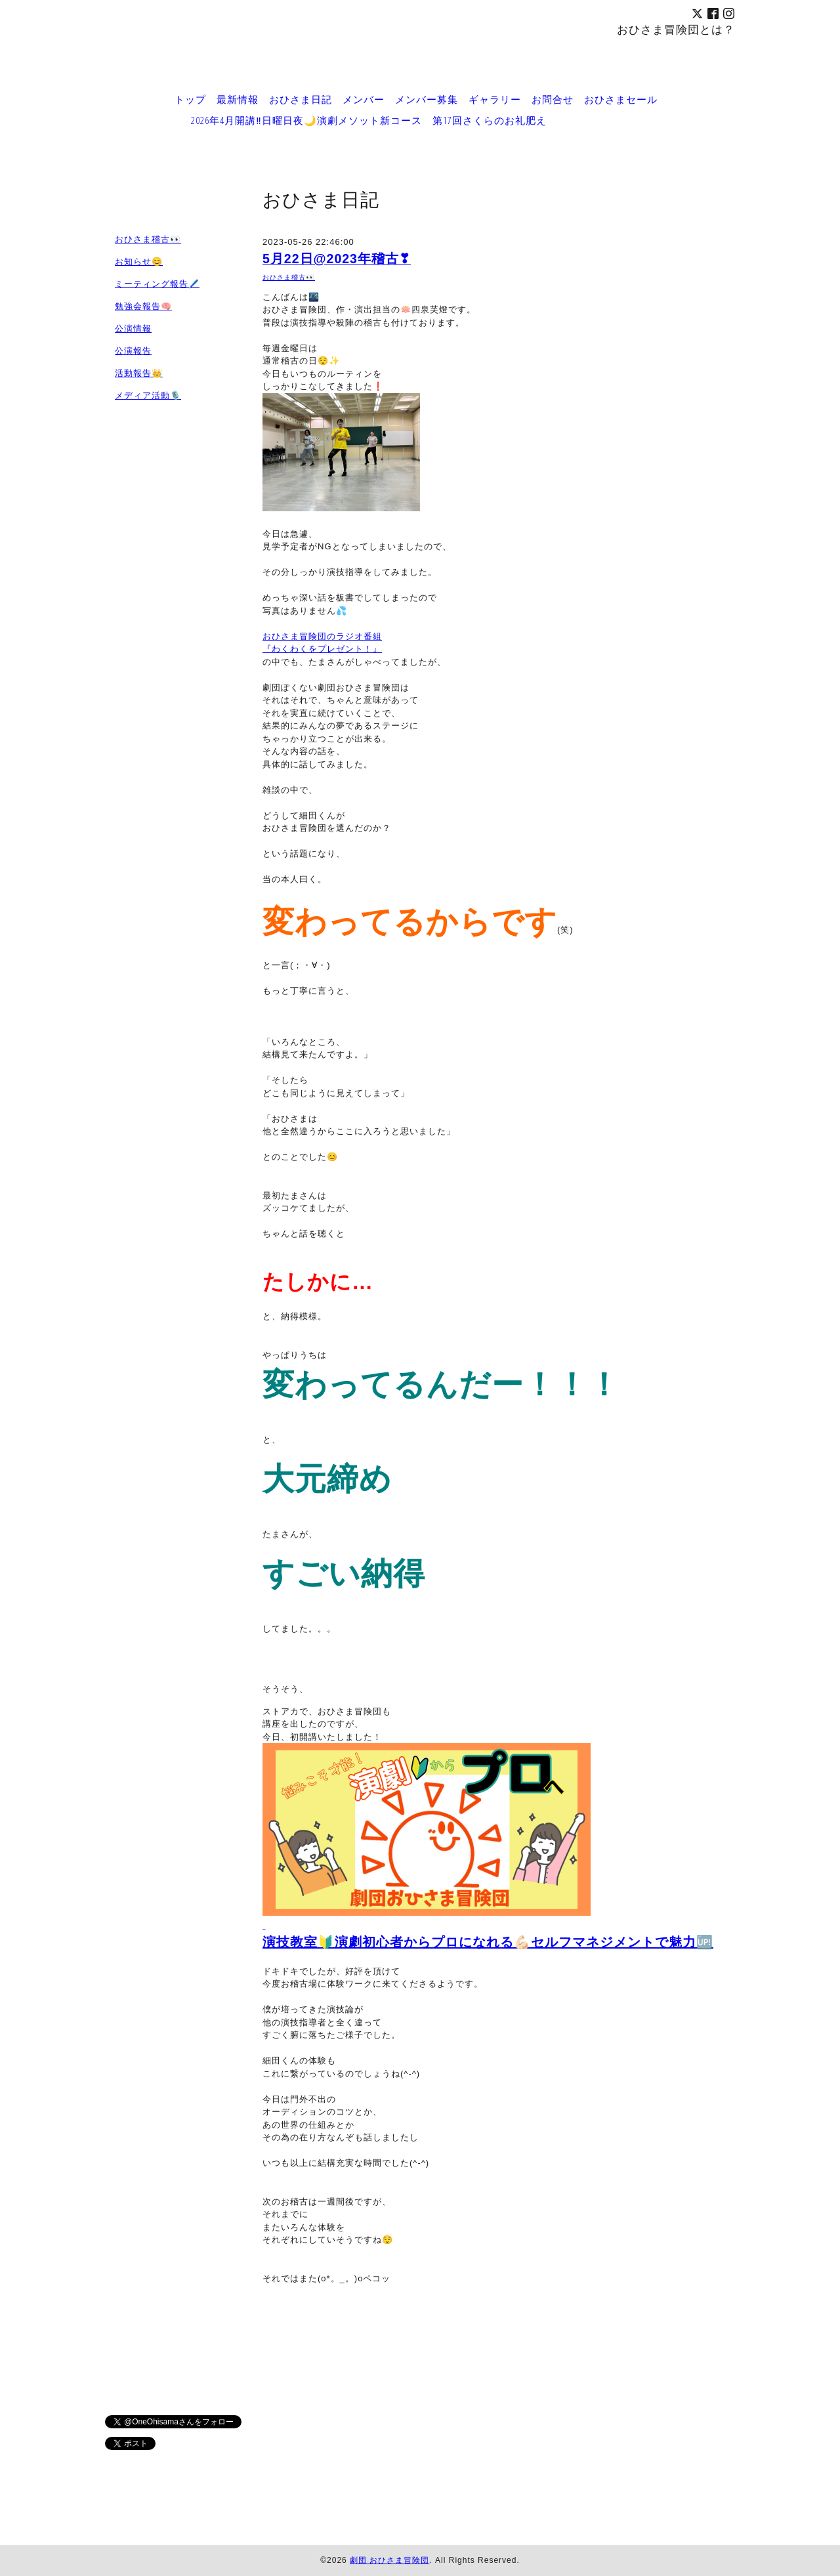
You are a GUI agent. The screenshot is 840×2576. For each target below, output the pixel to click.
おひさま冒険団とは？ (676, 29)
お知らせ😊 (139, 261)
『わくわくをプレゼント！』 (322, 649)
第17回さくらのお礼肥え (489, 120)
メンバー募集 (426, 99)
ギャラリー (495, 99)
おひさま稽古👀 (288, 277)
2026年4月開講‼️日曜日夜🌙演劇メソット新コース (306, 120)
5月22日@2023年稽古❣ (336, 258)
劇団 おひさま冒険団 (389, 2560)
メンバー (364, 99)
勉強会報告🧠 (143, 306)
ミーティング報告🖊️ (157, 284)
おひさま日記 (300, 99)
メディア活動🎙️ (148, 395)
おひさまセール (621, 99)
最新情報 (238, 99)
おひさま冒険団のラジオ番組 (322, 636)
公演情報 (133, 328)
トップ (190, 99)
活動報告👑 (139, 373)
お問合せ (553, 99)
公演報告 (133, 351)
